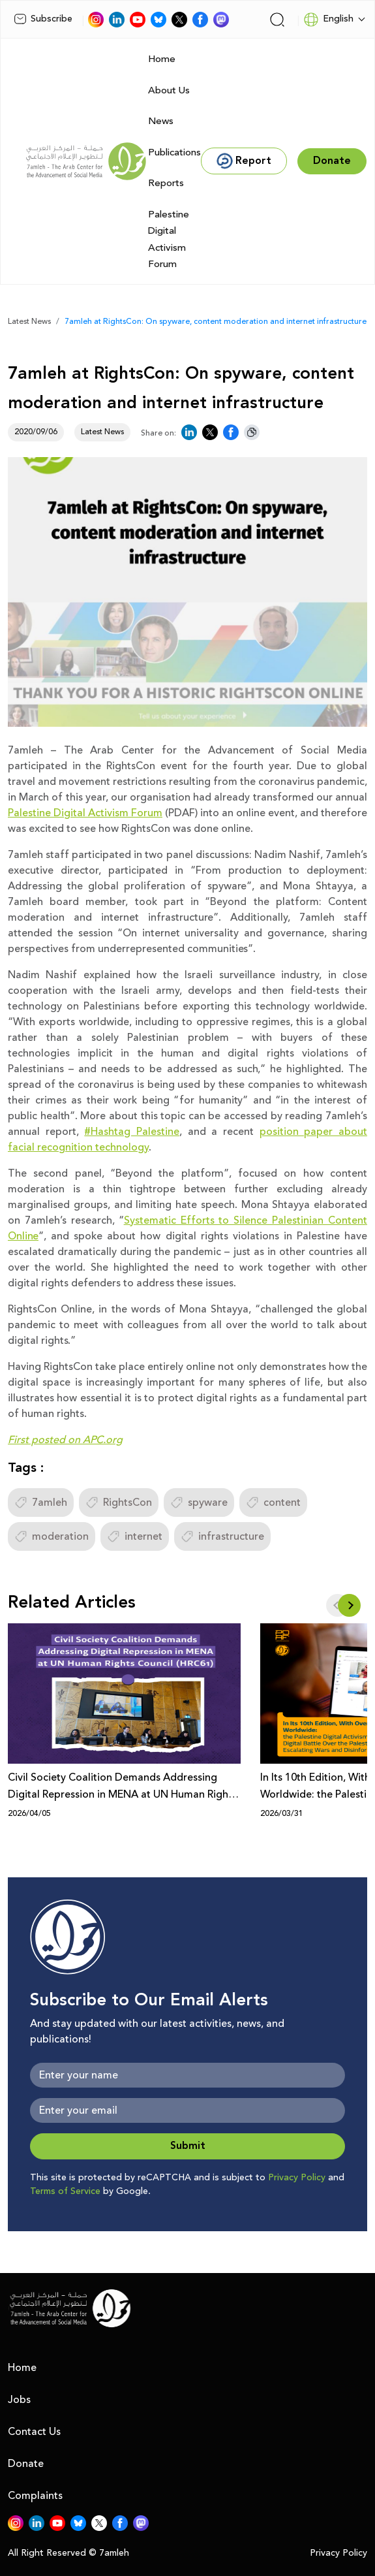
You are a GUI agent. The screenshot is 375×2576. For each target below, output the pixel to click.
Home (161, 59)
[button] (349, 1605)
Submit (187, 2146)
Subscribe (43, 19)
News (160, 121)
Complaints (35, 2496)
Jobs (19, 2400)
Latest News (29, 321)
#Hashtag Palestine (131, 1131)
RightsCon (118, 1502)
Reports (166, 183)
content (273, 1502)
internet (134, 1536)
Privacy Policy (296, 2178)
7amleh (40, 1502)
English (328, 19)
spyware (199, 1502)
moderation (51, 1536)
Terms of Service (65, 2191)
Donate (26, 2464)
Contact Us (34, 2432)
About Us (169, 90)
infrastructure (222, 1536)
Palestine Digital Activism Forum (168, 239)
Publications (174, 152)
